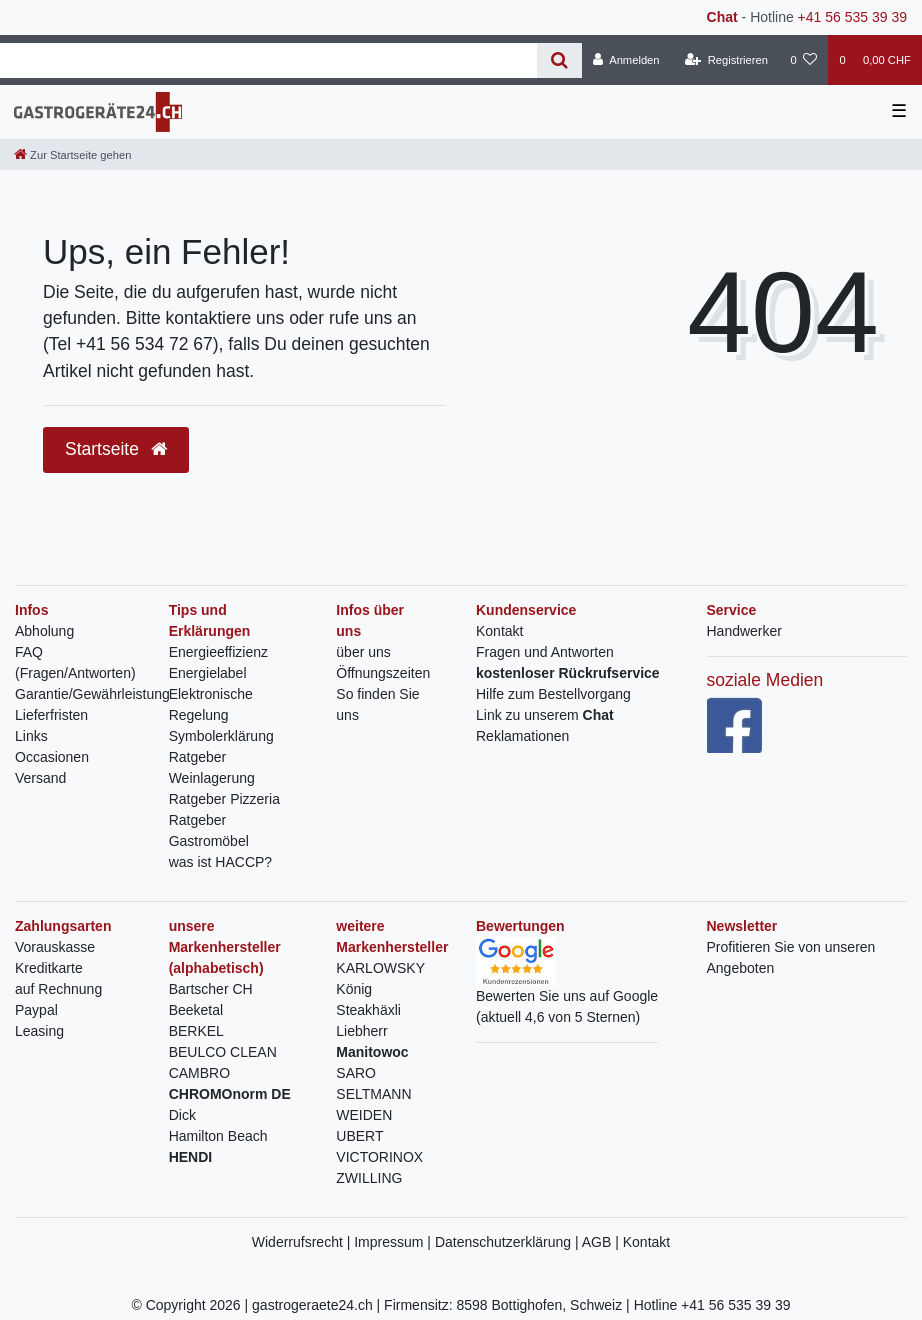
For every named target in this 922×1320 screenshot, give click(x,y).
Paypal (36, 1010)
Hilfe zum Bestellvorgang (553, 694)
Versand (40, 778)
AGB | (602, 1242)
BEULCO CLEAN (223, 1052)
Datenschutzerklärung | (508, 1242)
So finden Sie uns (377, 704)
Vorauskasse (55, 947)
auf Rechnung (58, 989)
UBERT (359, 1136)
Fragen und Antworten (545, 652)
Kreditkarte (49, 968)
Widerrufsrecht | (303, 1242)
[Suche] (559, 60)
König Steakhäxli (368, 999)
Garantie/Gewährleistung (92, 694)
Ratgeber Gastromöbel (209, 830)
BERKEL (196, 1031)
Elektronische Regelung (211, 704)
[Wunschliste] (803, 60)
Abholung (44, 631)
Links (31, 736)
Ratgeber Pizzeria (224, 799)
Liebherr (361, 1031)
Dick (182, 1115)
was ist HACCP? (220, 862)
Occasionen (52, 757)
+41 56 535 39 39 (852, 17)
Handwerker (744, 631)
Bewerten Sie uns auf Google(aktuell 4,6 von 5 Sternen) (567, 988)
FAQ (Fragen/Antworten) (75, 662)
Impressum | (394, 1242)
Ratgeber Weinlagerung (212, 767)
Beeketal (196, 1010)
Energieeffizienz (218, 652)
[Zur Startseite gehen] (72, 155)
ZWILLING (369, 1178)
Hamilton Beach (218, 1136)
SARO (356, 1073)
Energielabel (208, 673)
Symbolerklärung (221, 736)
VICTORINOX (379, 1157)
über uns (363, 652)
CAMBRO (199, 1073)
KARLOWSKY (380, 968)
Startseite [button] (116, 449)
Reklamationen (522, 736)
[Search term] (268, 60)
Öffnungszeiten (383, 673)
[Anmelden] (626, 60)
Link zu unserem (545, 715)
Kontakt (499, 631)
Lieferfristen (51, 715)
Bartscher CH (211, 989)
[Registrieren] (726, 60)
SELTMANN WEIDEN (373, 1104)
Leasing (39, 1031)
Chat (722, 17)
